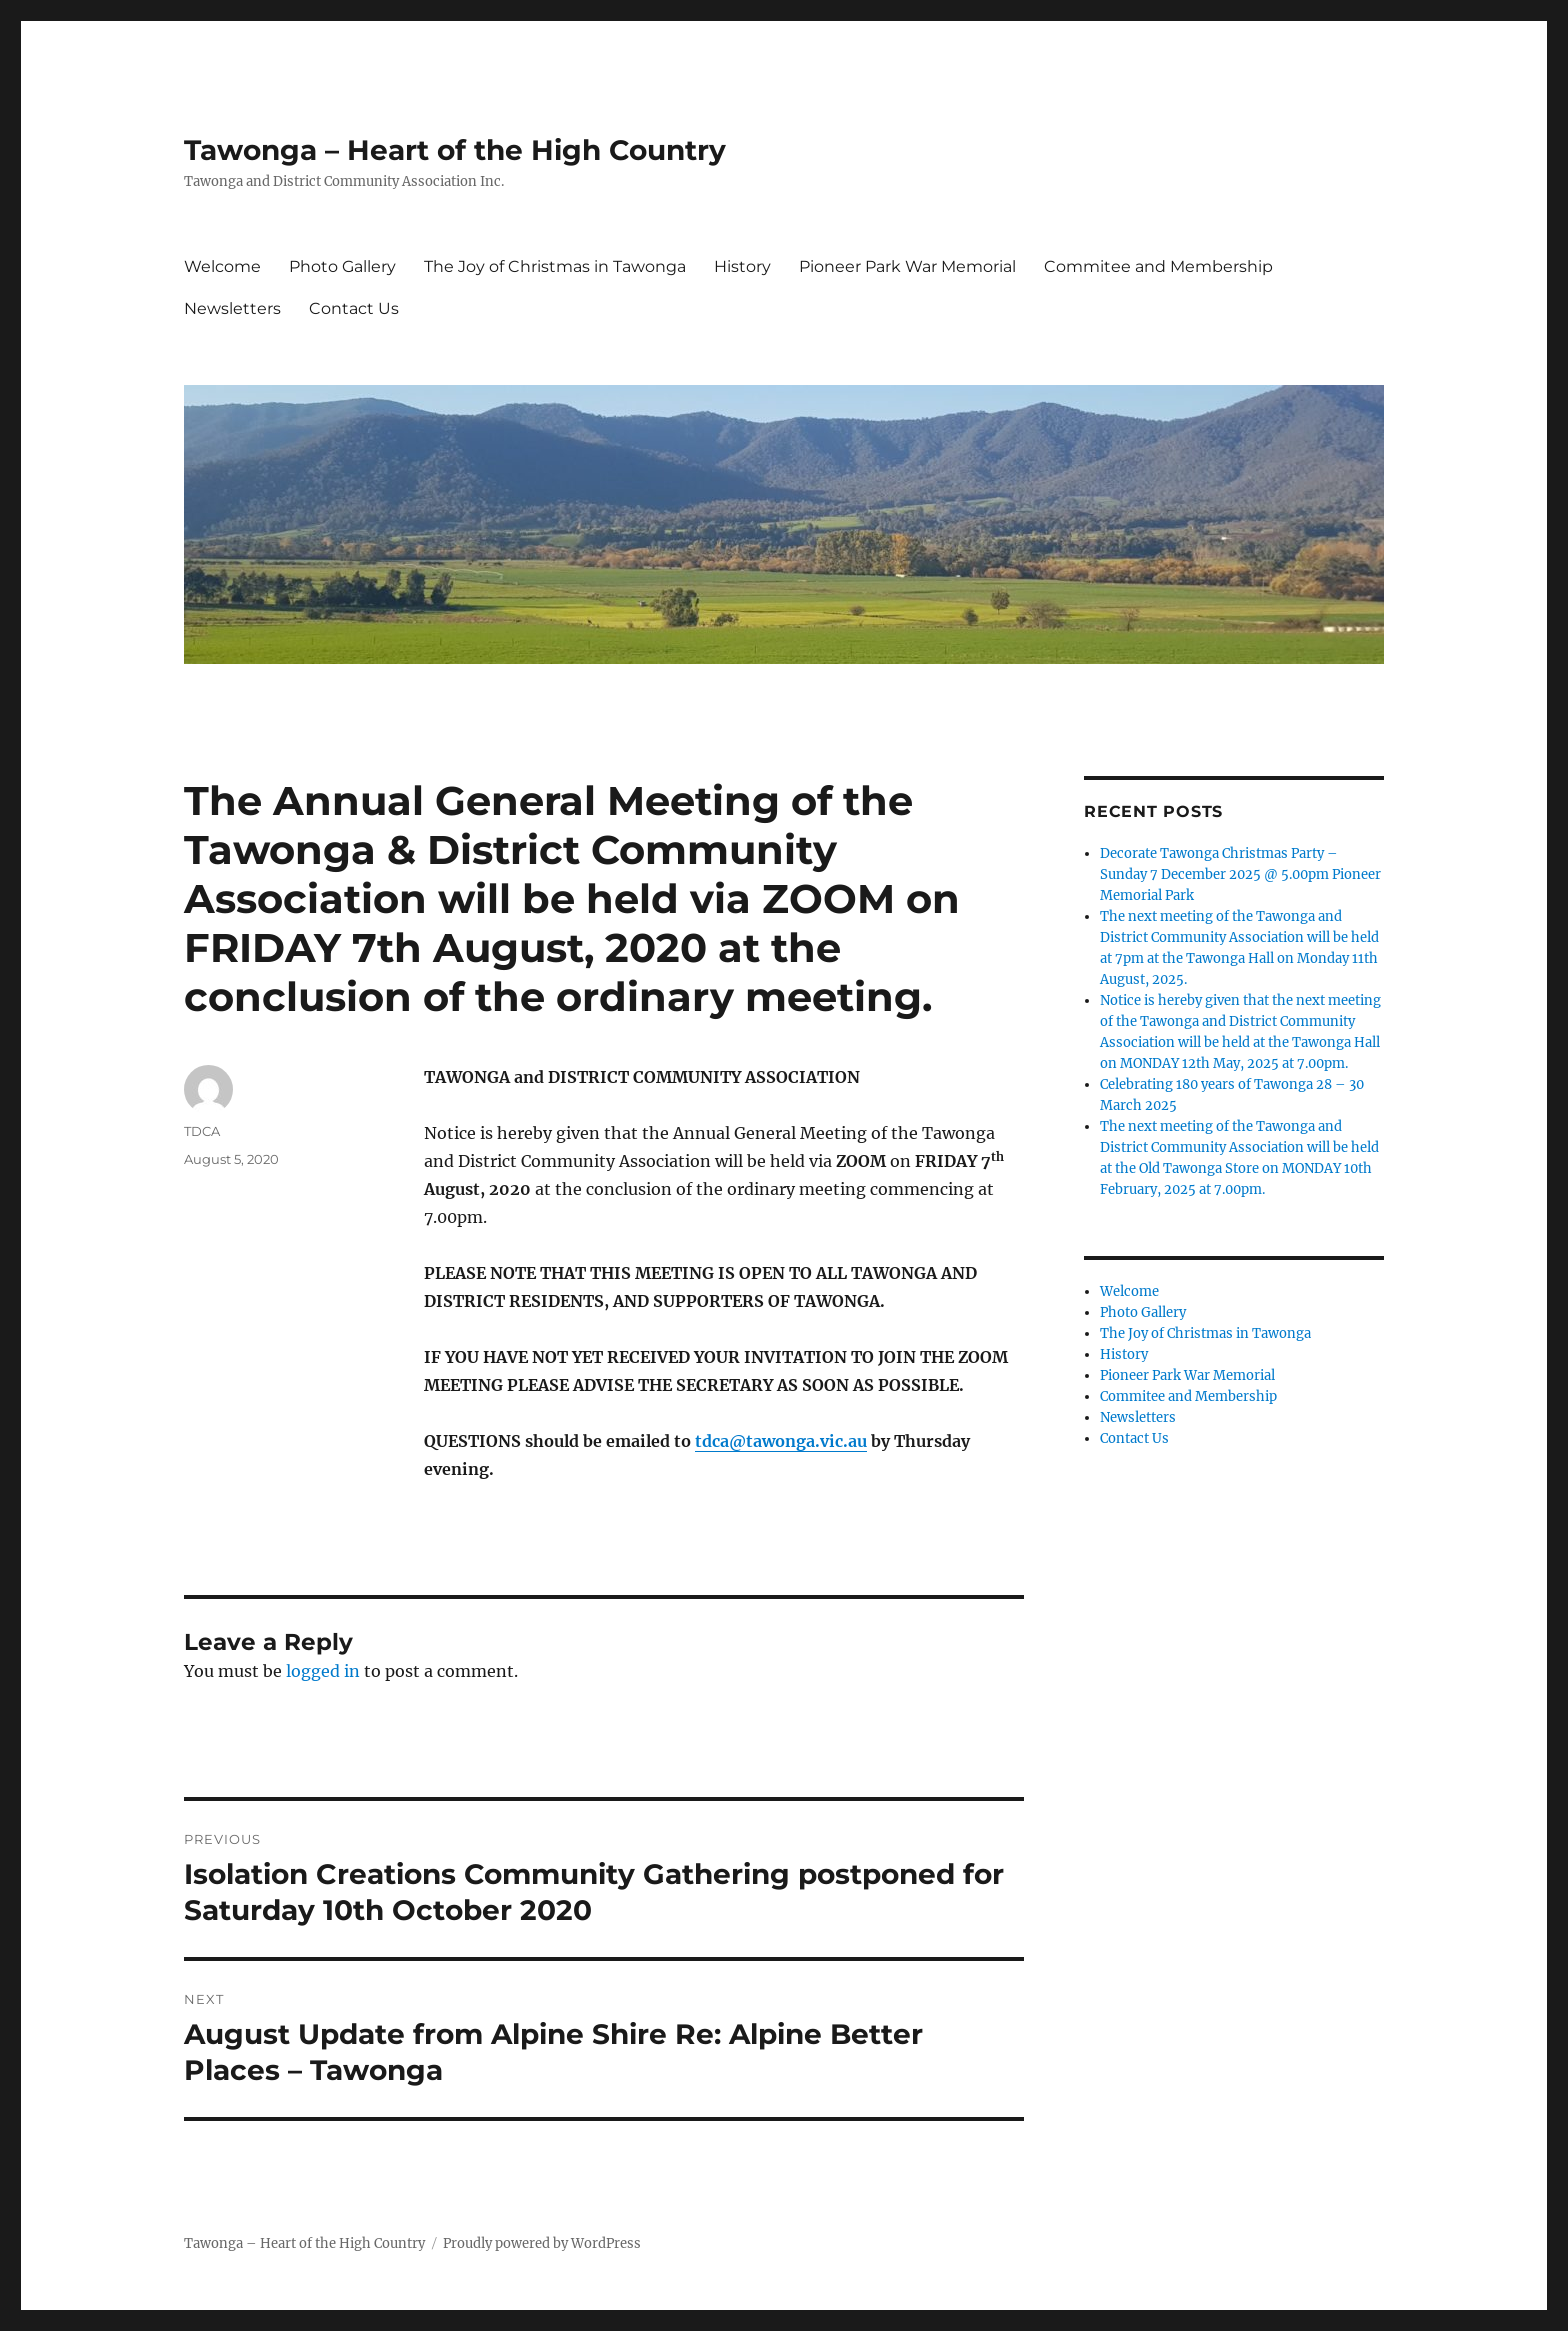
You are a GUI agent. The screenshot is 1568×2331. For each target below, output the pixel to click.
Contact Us (354, 308)
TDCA (202, 1131)
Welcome (222, 266)
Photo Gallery (342, 266)
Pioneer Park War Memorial (907, 266)
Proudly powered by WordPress (542, 2243)
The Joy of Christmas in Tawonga (555, 266)
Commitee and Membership (1158, 266)
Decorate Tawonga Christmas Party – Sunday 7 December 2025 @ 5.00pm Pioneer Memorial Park (1240, 874)
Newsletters (232, 308)
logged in (323, 1671)
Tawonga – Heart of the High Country (455, 150)
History (742, 266)
